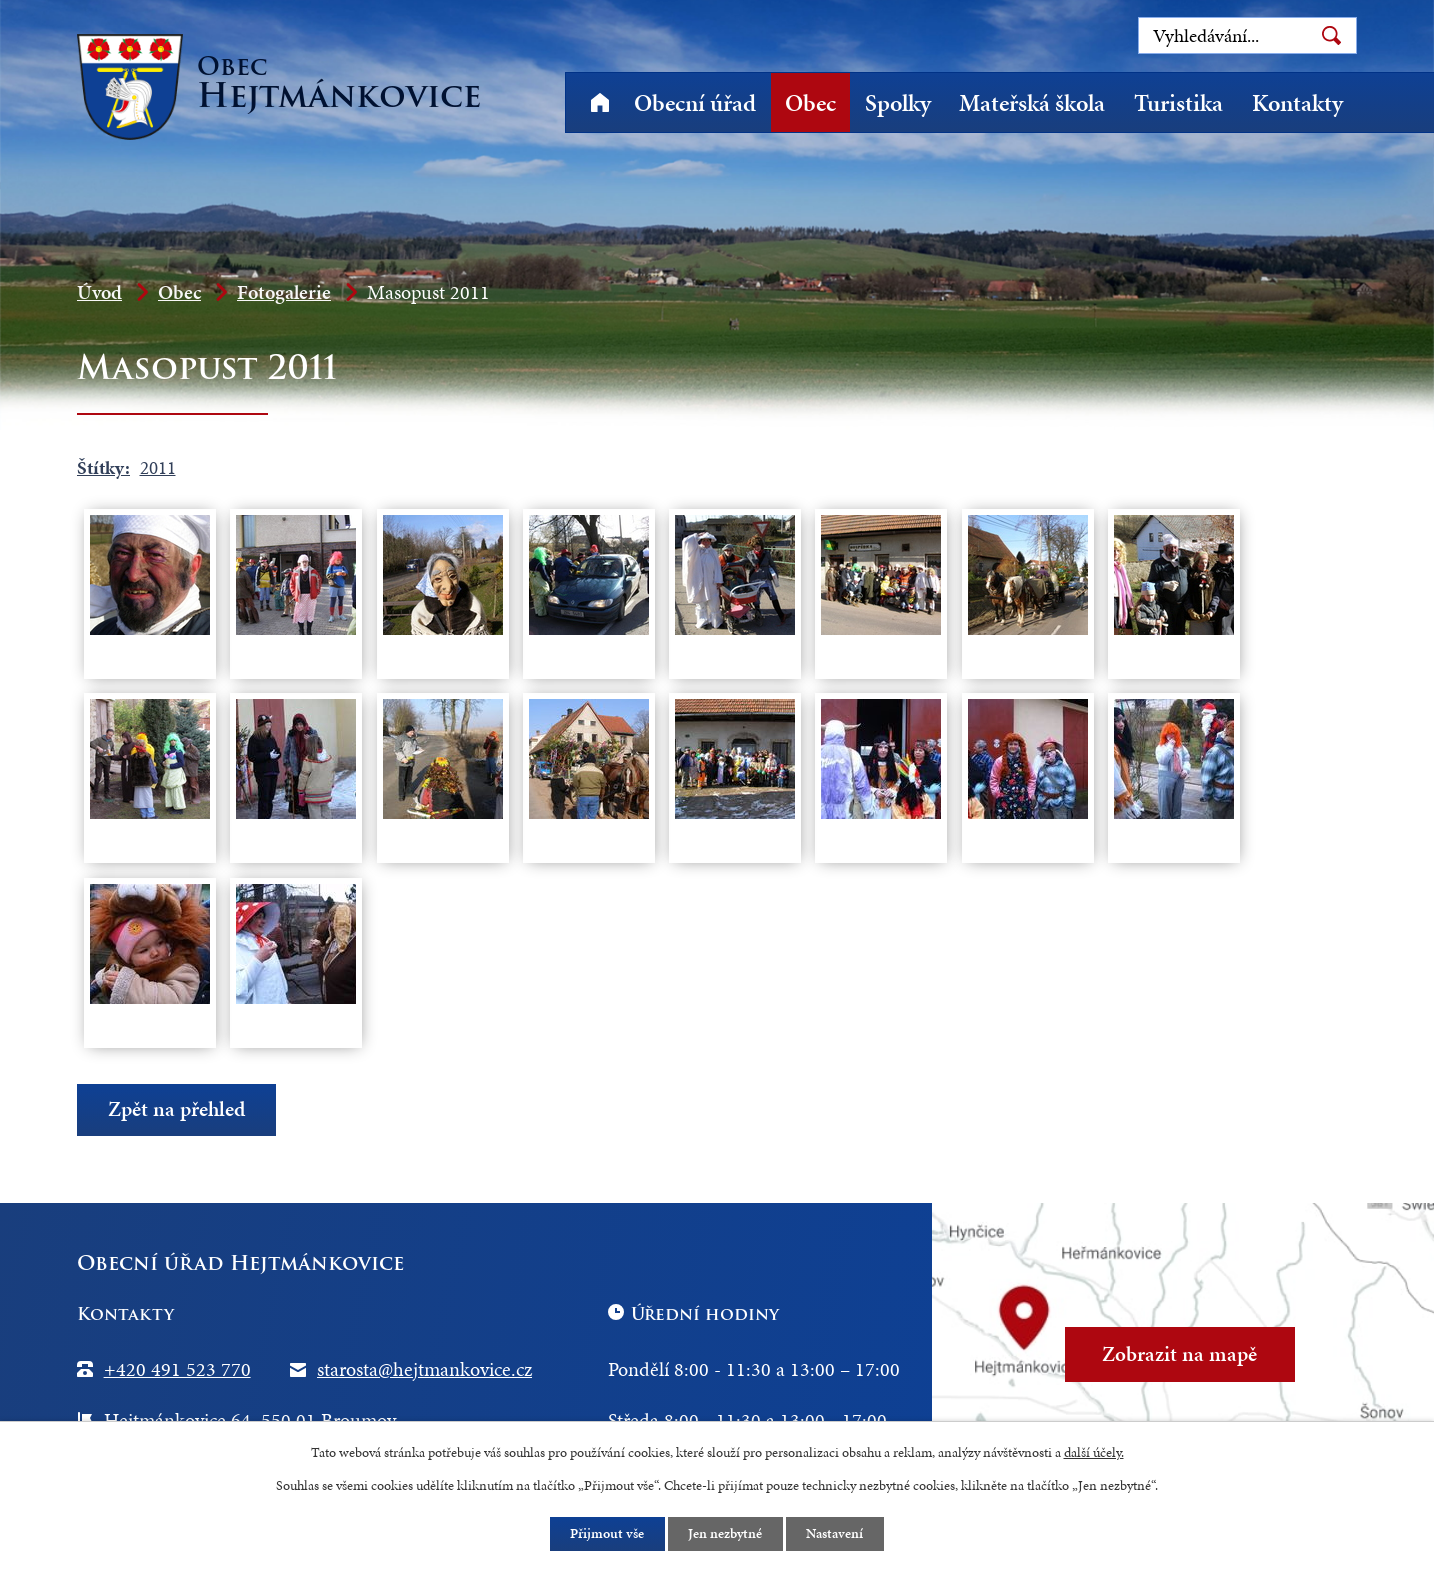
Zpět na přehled (176, 1110)
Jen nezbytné (726, 1533)
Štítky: (103, 467)
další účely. (1094, 1451)
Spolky (898, 103)
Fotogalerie (284, 292)
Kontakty (1297, 103)
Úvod (599, 102)
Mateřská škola (1032, 103)
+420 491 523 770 (177, 1369)
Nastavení (836, 1533)
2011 (158, 467)
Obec (810, 103)
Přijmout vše (607, 1533)
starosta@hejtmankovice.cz (424, 1369)
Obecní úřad (695, 103)
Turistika (1178, 103)
